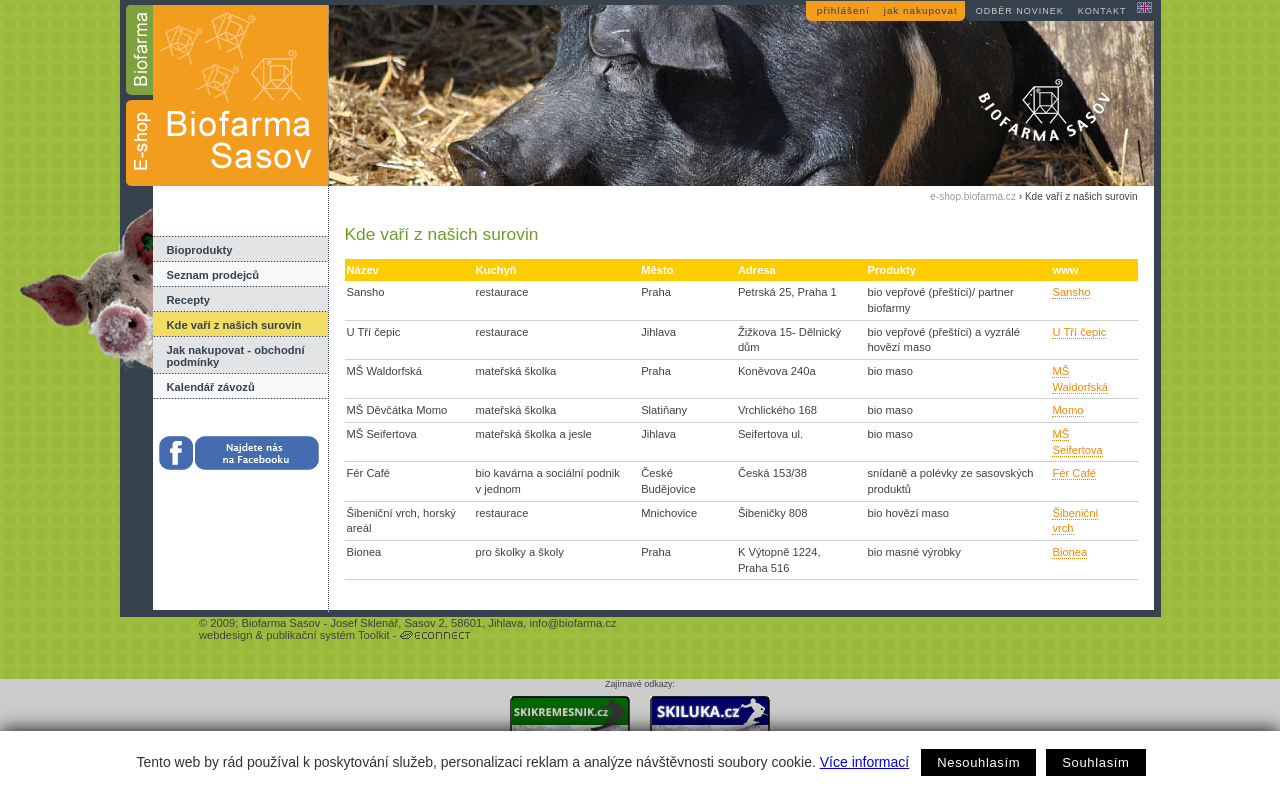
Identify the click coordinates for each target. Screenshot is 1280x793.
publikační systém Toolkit (328, 635)
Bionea (1069, 552)
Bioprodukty (200, 250)
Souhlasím (1095, 762)
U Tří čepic (1079, 332)
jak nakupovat (921, 10)
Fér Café (1074, 473)
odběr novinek (1020, 11)
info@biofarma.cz (572, 623)
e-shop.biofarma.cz (973, 196)
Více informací (864, 762)
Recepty (189, 300)
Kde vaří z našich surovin (234, 325)
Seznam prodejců (213, 275)
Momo (1067, 410)
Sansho (1071, 292)
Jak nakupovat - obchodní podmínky (236, 356)
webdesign (226, 635)
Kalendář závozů (211, 387)
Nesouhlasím (978, 762)
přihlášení (843, 10)
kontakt (1102, 11)
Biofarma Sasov (280, 623)
